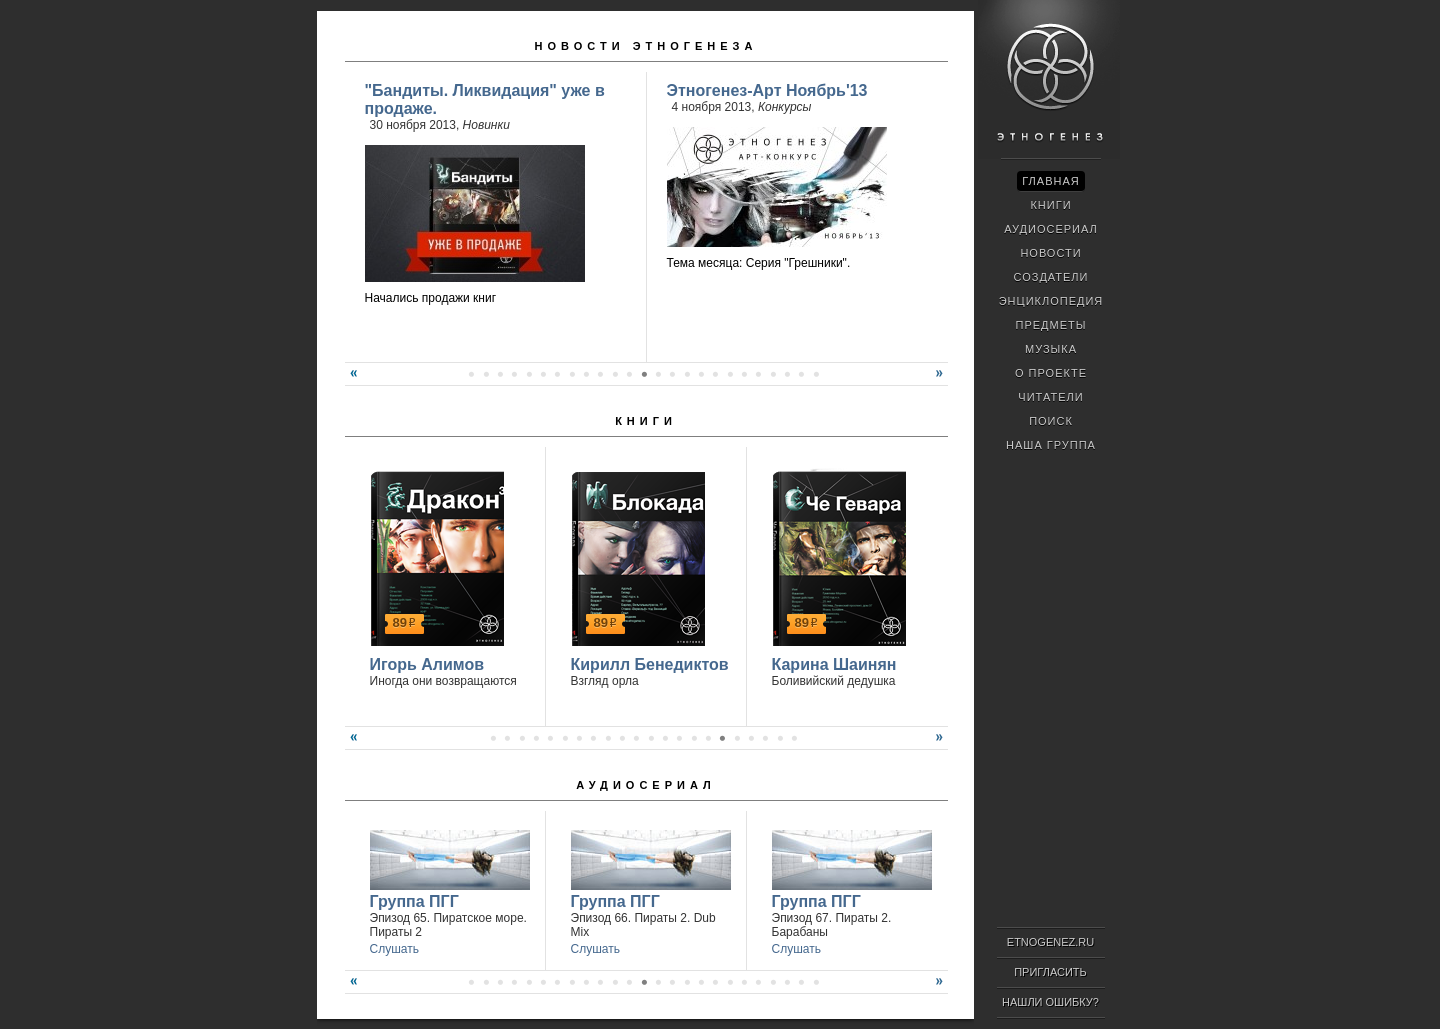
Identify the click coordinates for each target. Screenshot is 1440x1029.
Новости (1050, 253)
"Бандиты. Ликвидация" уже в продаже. (485, 99)
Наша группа (1051, 445)
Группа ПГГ (414, 901)
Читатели (1050, 397)
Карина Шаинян (834, 664)
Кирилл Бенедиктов (650, 664)
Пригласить (1050, 972)
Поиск (1051, 421)
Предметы (1051, 325)
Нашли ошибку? (1050, 1002)
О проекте (1051, 373)
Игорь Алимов (427, 664)
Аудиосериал (645, 785)
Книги (646, 421)
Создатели (1050, 277)
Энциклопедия (1051, 301)
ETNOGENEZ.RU (1050, 942)
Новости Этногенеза (646, 46)
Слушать (394, 949)
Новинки (486, 125)
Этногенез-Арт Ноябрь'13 (767, 90)
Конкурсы (785, 107)
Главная (1050, 181)
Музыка (1051, 349)
